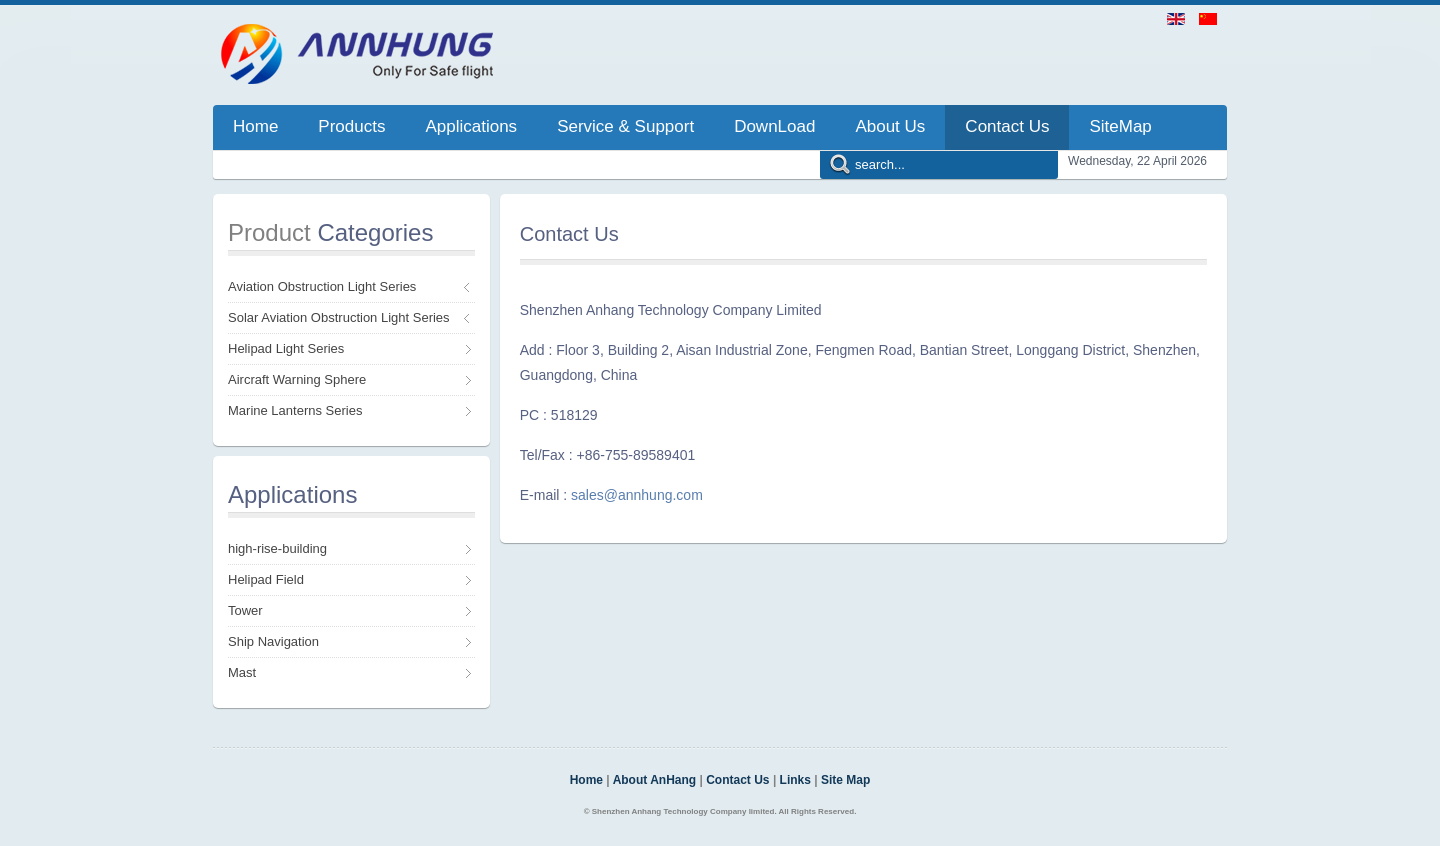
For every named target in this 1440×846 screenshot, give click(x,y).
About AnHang (655, 780)
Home (586, 780)
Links (795, 780)
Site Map (845, 780)
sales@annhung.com (637, 495)
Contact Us (737, 780)
